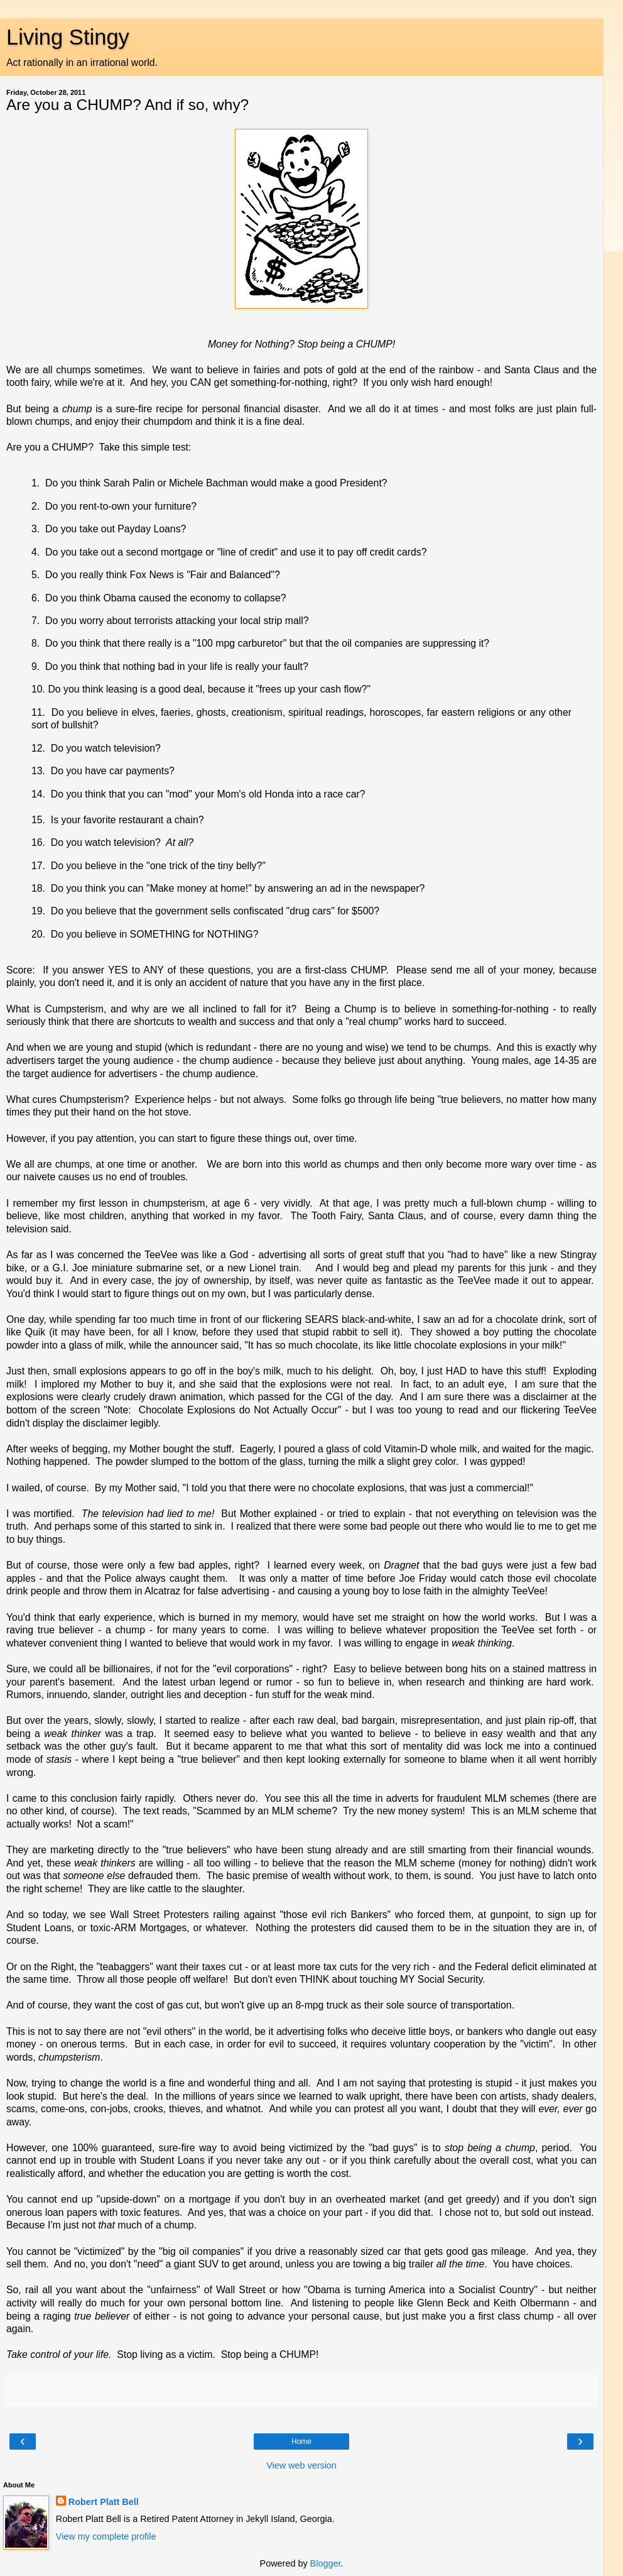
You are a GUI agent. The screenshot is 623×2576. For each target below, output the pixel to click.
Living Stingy (67, 37)
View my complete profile (106, 2536)
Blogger (325, 2563)
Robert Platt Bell (103, 2502)
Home (301, 2441)
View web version (301, 2465)
